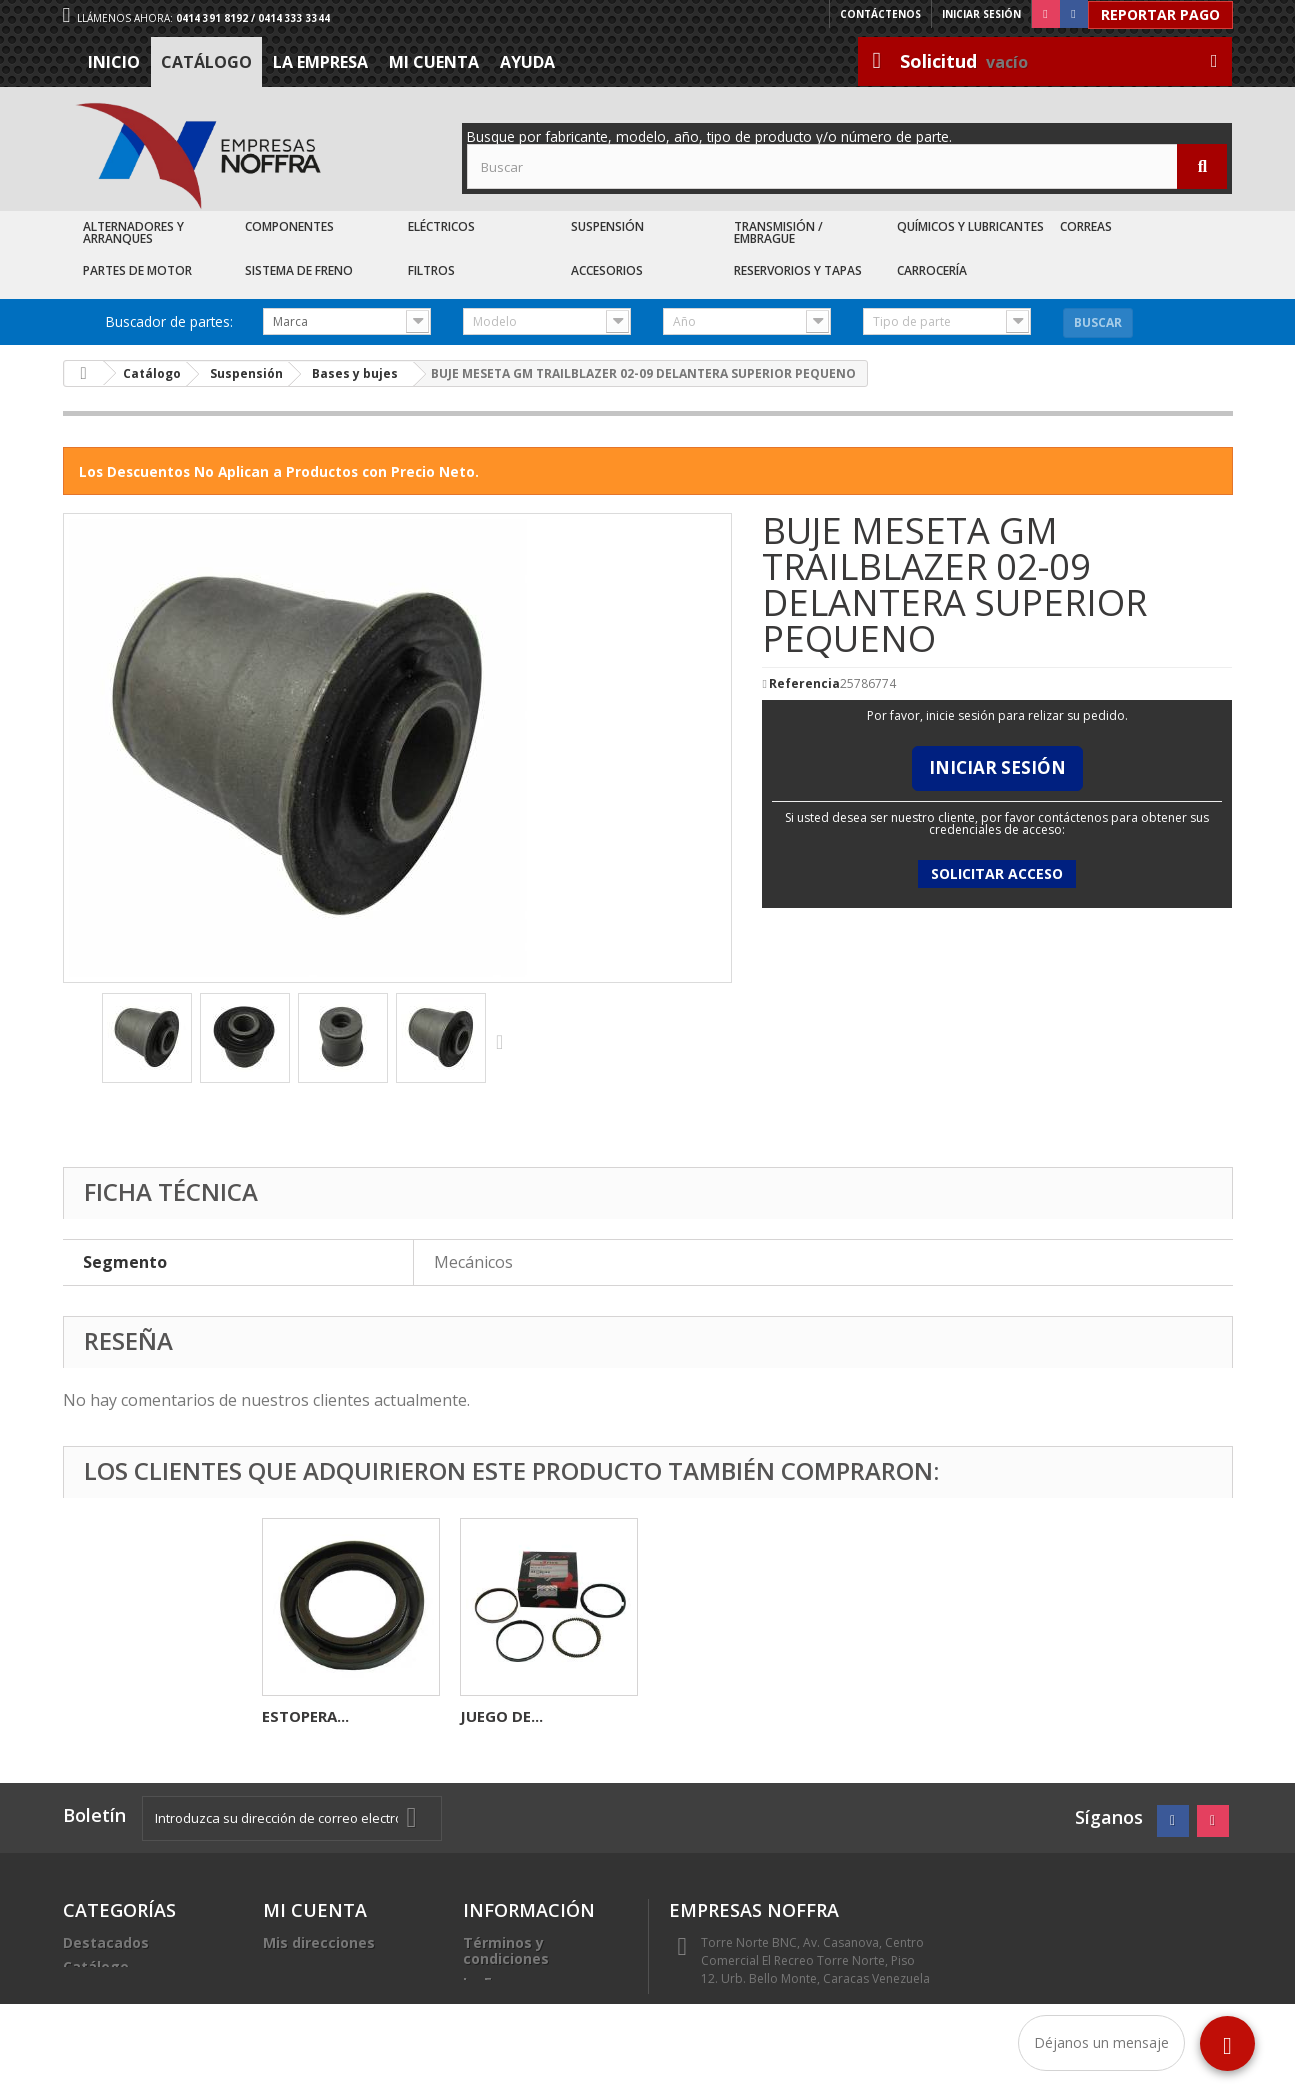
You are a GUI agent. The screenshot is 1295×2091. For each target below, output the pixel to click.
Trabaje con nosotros (540, 2006)
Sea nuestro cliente (533, 2030)
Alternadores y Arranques (133, 232)
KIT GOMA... (306, 1716)
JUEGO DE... (897, 1716)
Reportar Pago (1160, 14)
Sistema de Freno (299, 270)
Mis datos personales (340, 1966)
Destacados (106, 1942)
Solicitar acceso (997, 873)
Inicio (114, 62)
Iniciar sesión (981, 14)
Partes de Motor (137, 270)
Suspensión (607, 226)
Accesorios (607, 270)
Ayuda (527, 62)
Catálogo (206, 62)
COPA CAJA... (506, 1716)
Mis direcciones (319, 1942)
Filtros (431, 270)
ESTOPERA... (701, 1716)
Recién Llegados (122, 1990)
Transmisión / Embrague (778, 232)
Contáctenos (880, 14)
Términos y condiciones (506, 1950)
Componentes (289, 226)
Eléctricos (441, 226)
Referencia (804, 684)
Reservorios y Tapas (798, 270)
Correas (1086, 226)
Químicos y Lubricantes (970, 226)
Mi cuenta (434, 62)
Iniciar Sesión (997, 767)
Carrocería (932, 270)
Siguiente (504, 1041)
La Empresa (320, 62)
